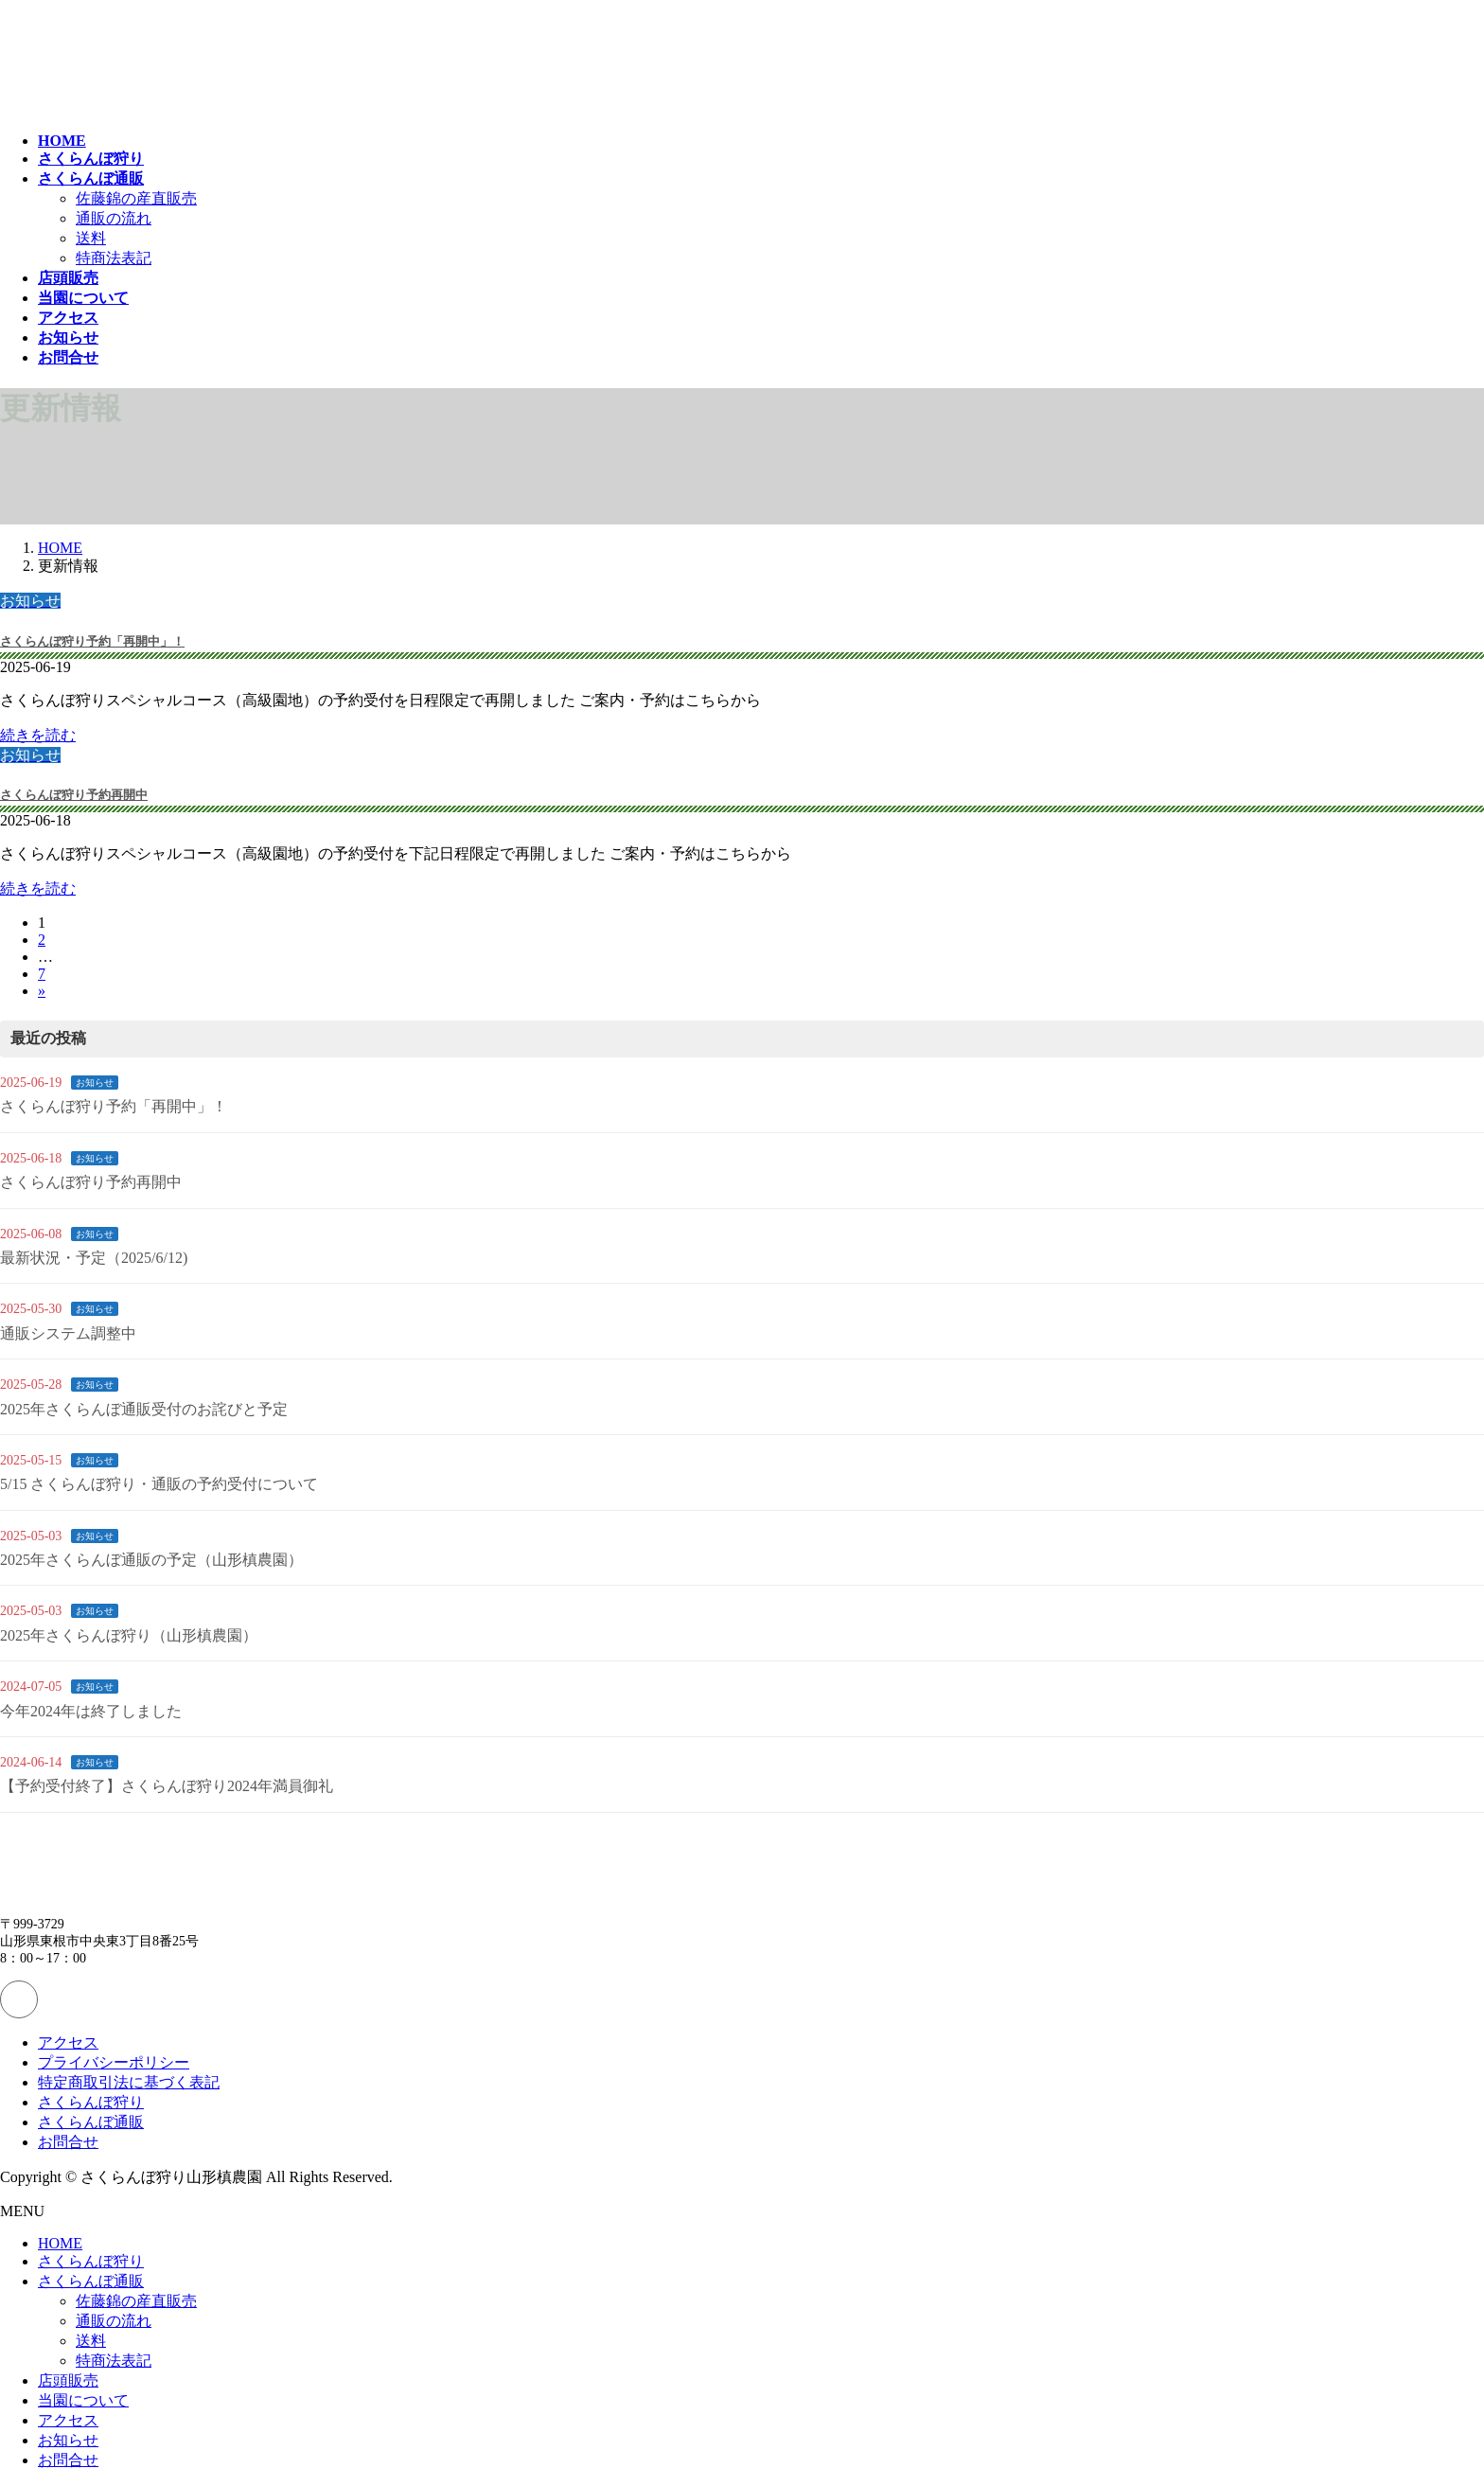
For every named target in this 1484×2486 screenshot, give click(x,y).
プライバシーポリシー (113, 2062)
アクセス (68, 2042)
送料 (91, 238)
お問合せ (68, 2142)
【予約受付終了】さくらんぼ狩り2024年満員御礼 (166, 1786)
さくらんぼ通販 (91, 2122)
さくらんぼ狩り (91, 2102)
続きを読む (38, 735)
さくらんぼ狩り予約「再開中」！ (92, 641)
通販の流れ (113, 218)
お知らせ (95, 1082)
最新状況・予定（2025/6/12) (93, 1258)
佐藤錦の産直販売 (136, 198)
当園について (83, 2400)
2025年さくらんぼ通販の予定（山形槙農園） (151, 1560)
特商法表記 (113, 258)
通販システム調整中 (68, 1333)
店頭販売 (68, 2380)
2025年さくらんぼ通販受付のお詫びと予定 (144, 1409)
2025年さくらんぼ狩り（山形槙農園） (128, 1635)
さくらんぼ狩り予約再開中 (74, 795)
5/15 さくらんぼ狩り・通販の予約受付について (159, 1484)
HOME (60, 2243)
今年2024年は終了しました (91, 1711)
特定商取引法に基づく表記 (129, 2082)
